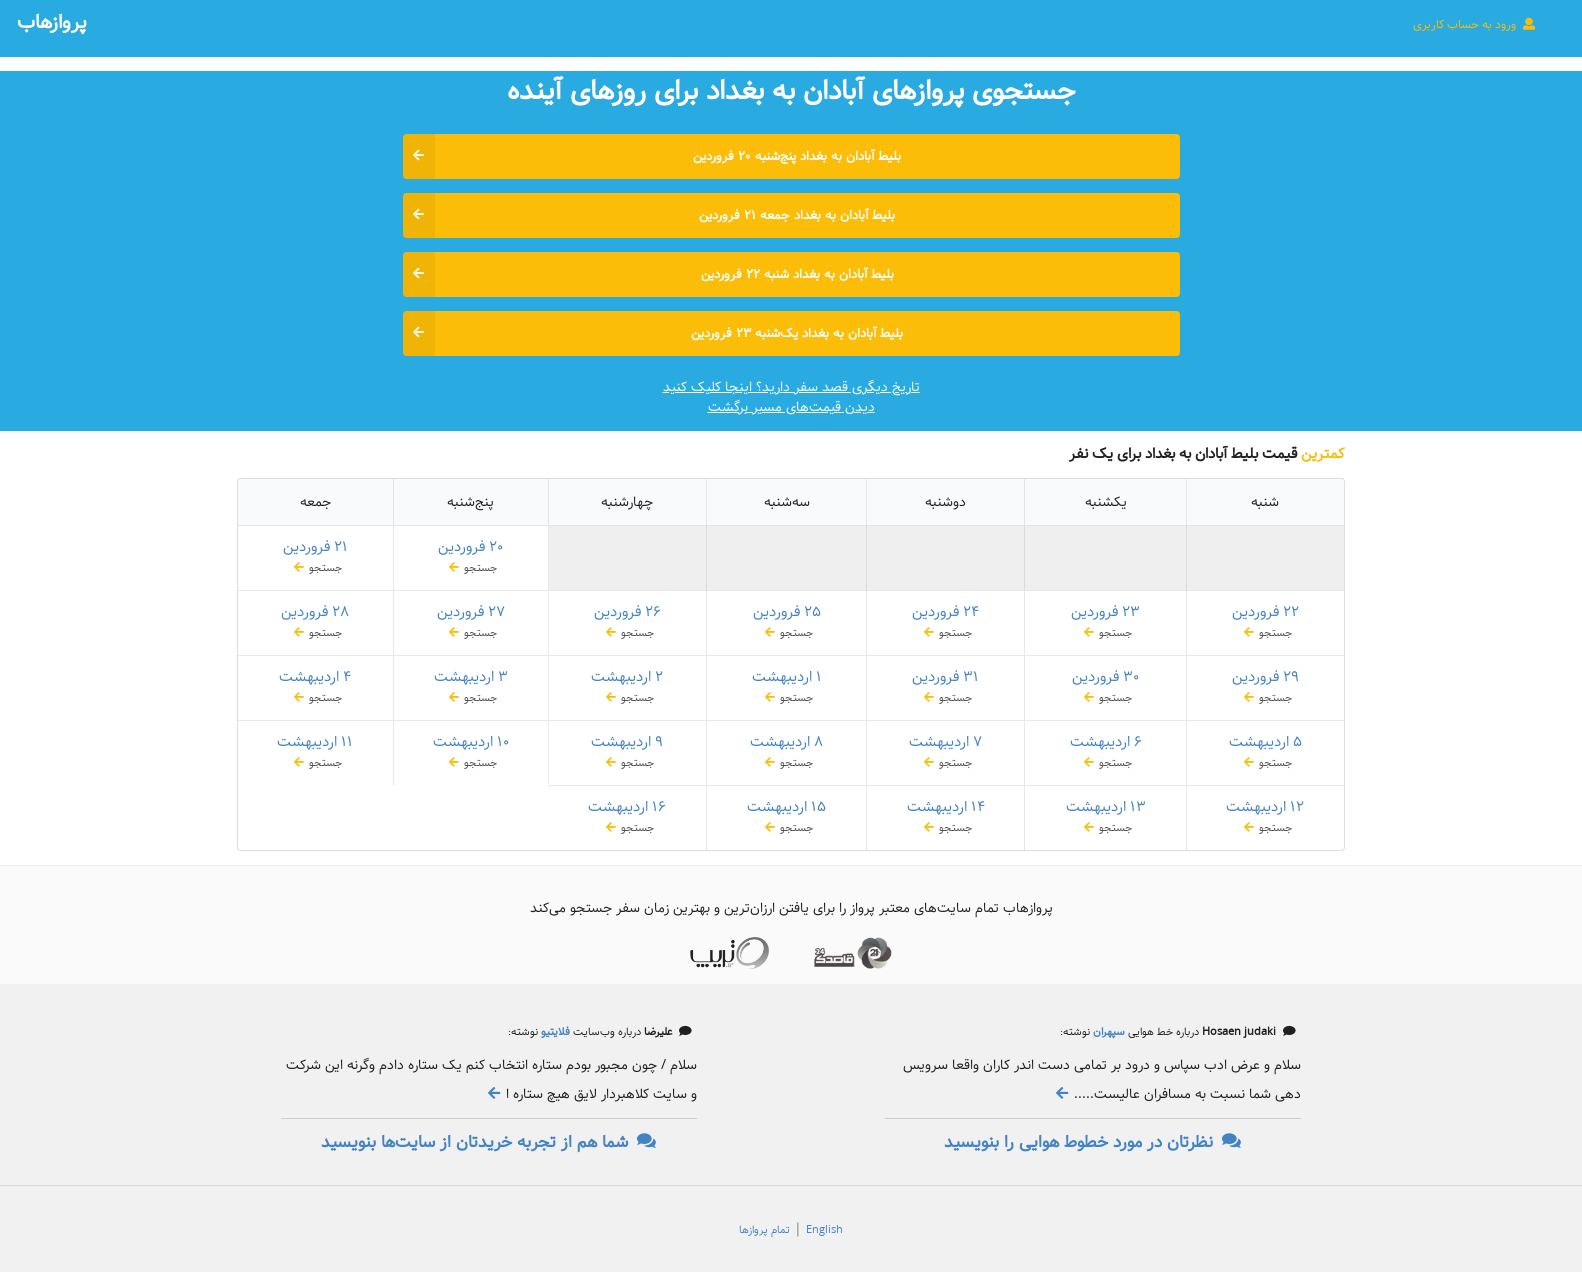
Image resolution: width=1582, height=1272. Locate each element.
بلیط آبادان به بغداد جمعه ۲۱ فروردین (649, 215)
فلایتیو (554, 1032)
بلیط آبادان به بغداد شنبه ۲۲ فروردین (648, 274)
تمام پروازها (764, 1230)
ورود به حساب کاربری (1475, 24)
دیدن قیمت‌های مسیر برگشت (791, 407)
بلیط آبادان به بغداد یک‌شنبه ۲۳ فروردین (653, 333)
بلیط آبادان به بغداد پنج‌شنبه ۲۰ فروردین (652, 156)
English (824, 1230)
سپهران (1107, 1032)
